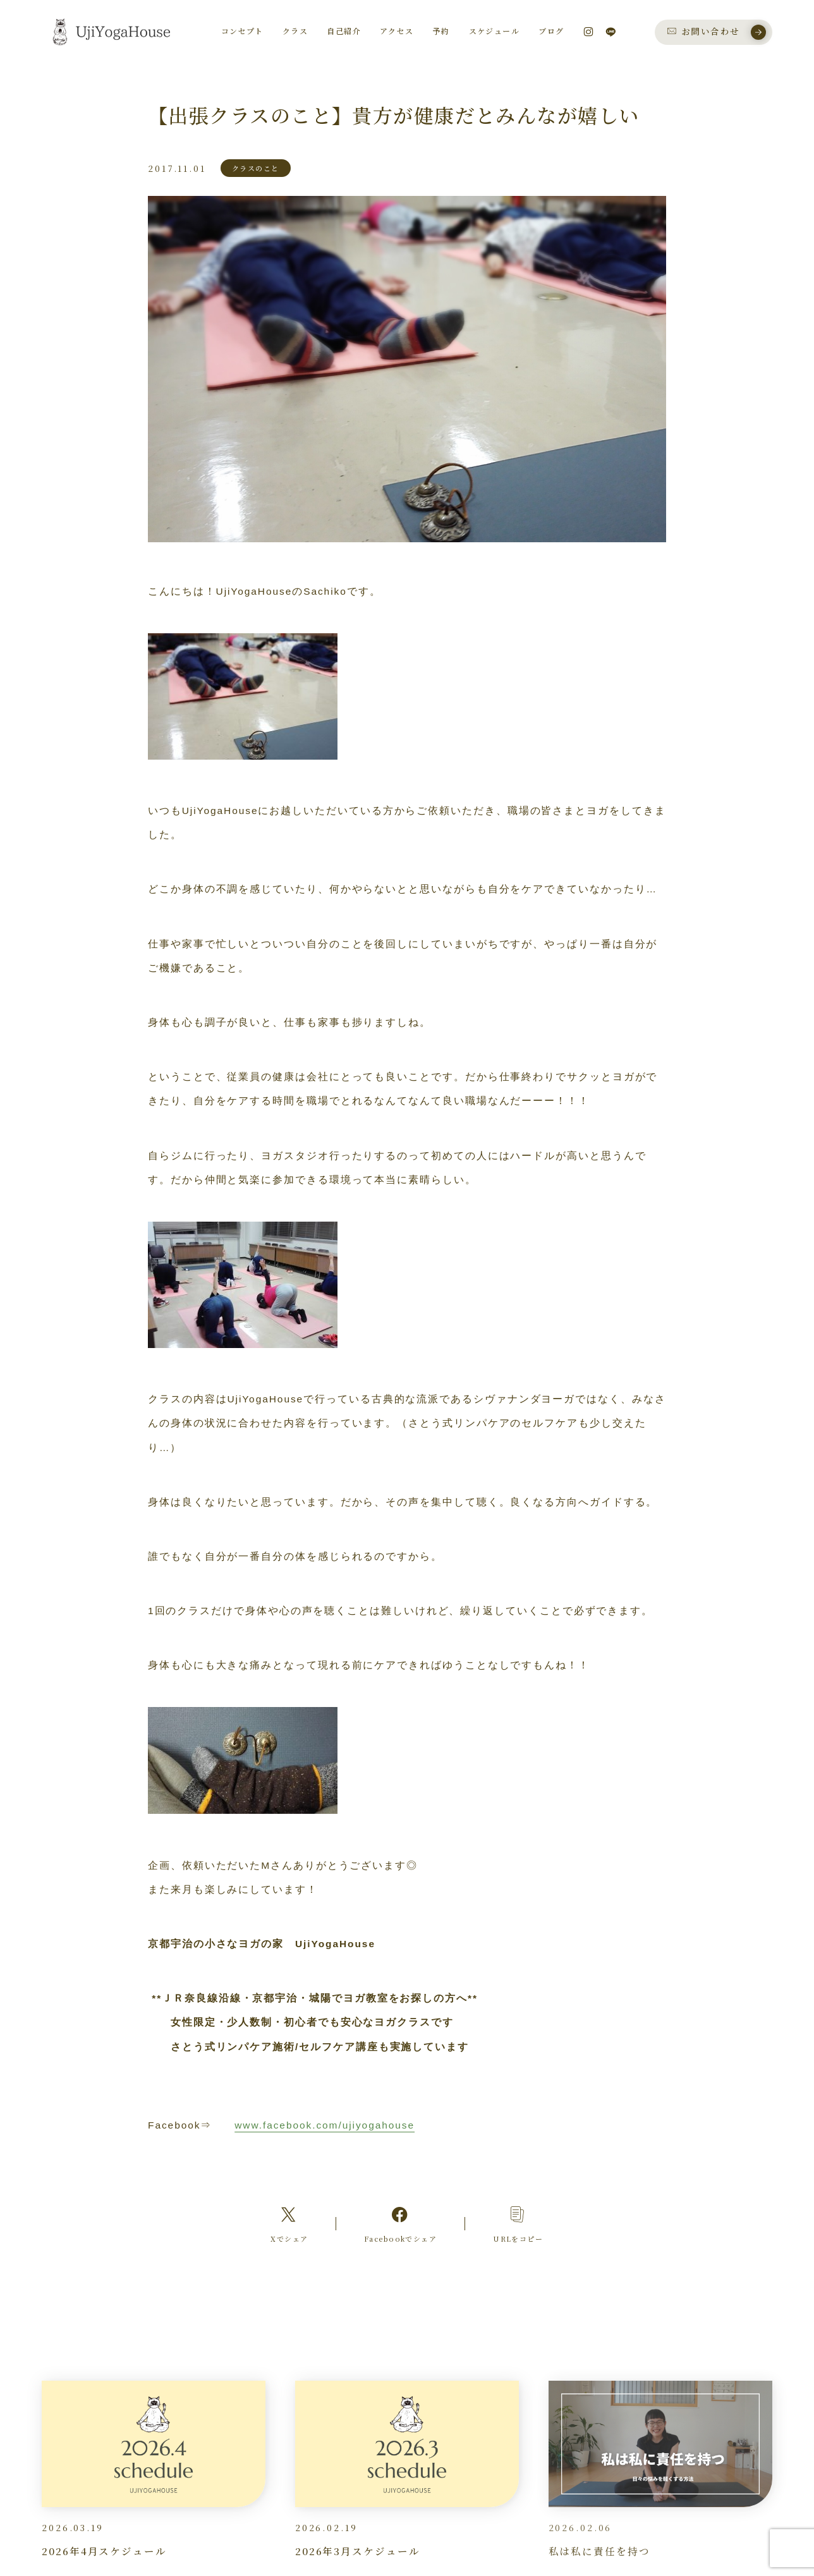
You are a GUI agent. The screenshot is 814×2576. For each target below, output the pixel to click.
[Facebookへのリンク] (400, 2223)
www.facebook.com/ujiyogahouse (324, 2125)
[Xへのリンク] (289, 2223)
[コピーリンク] (518, 2223)
